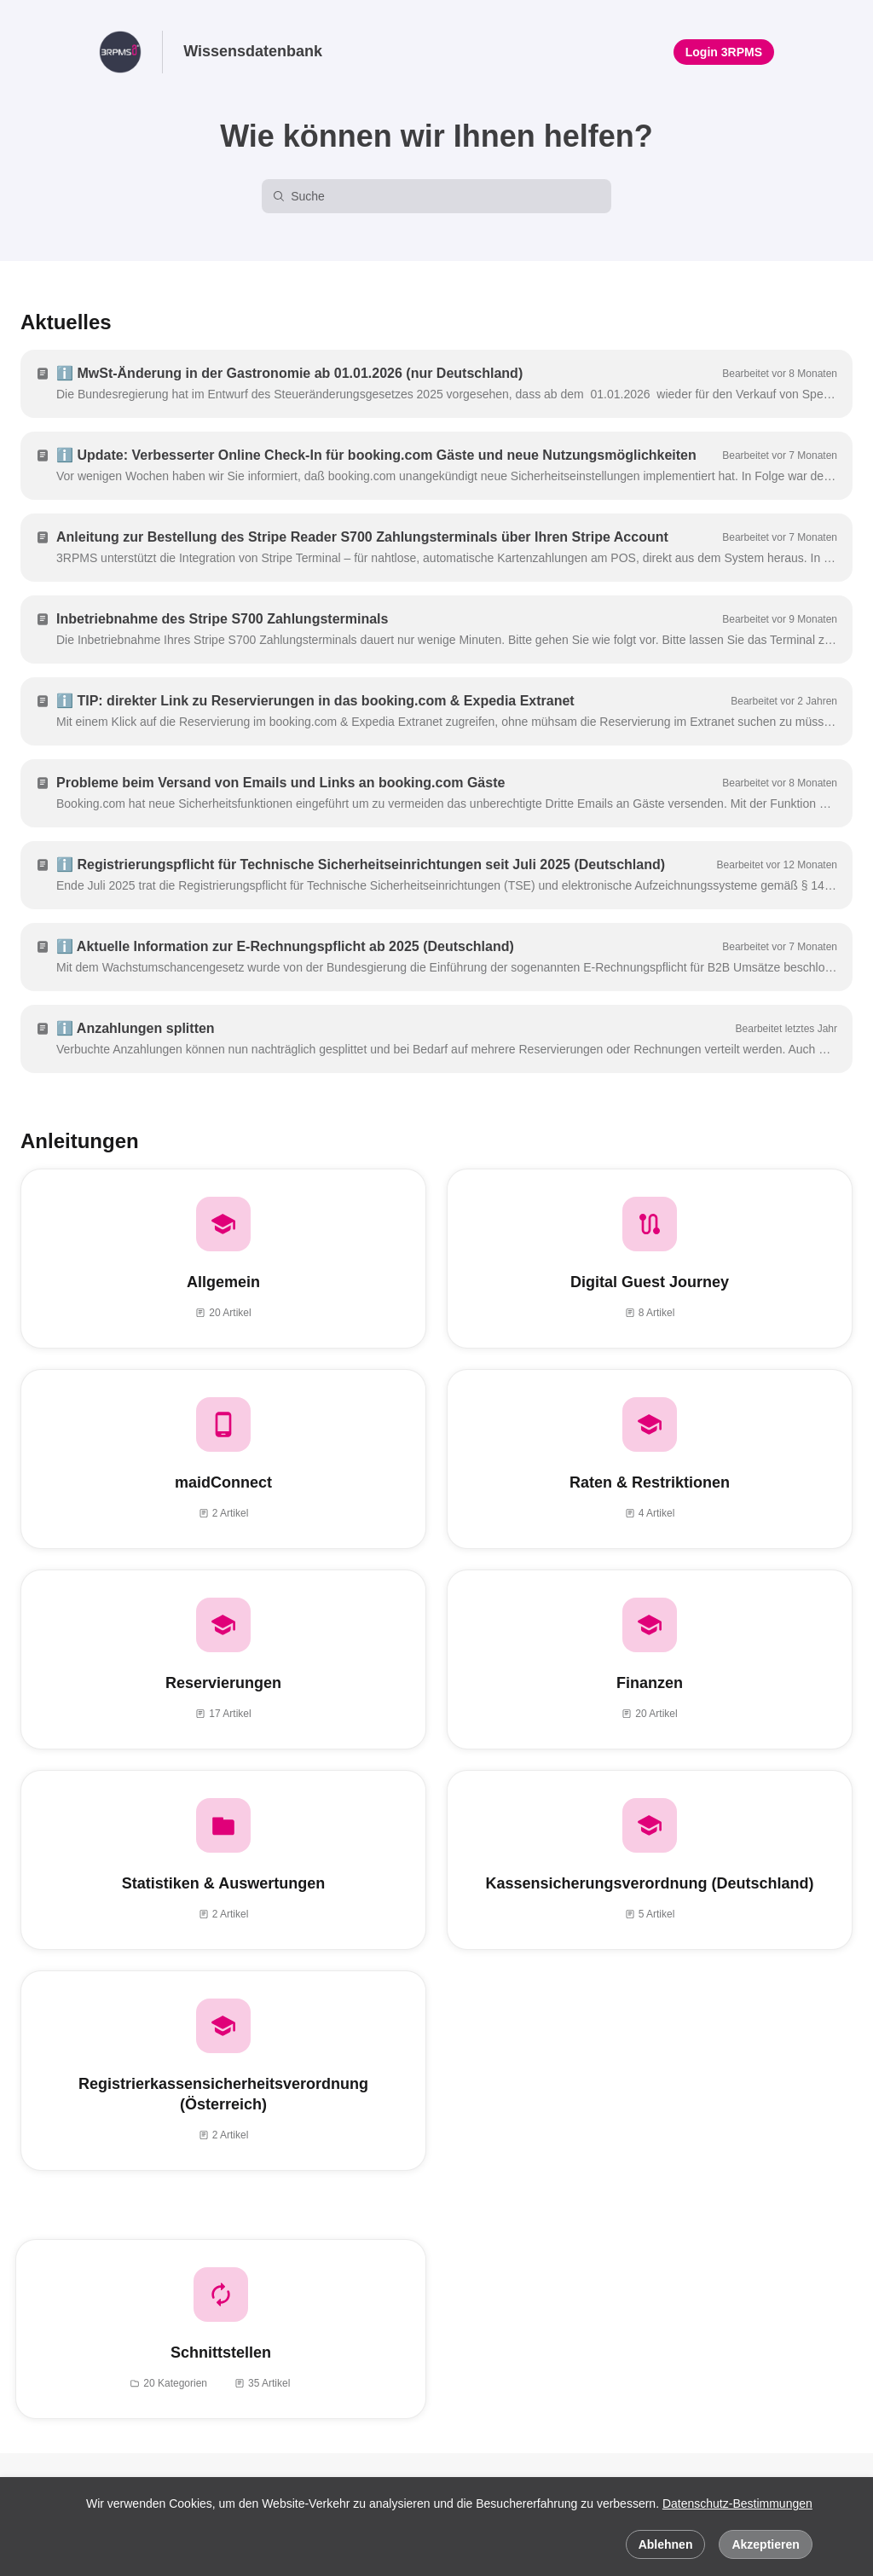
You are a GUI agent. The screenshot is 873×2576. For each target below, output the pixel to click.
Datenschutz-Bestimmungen (737, 2503)
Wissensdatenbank (252, 51)
